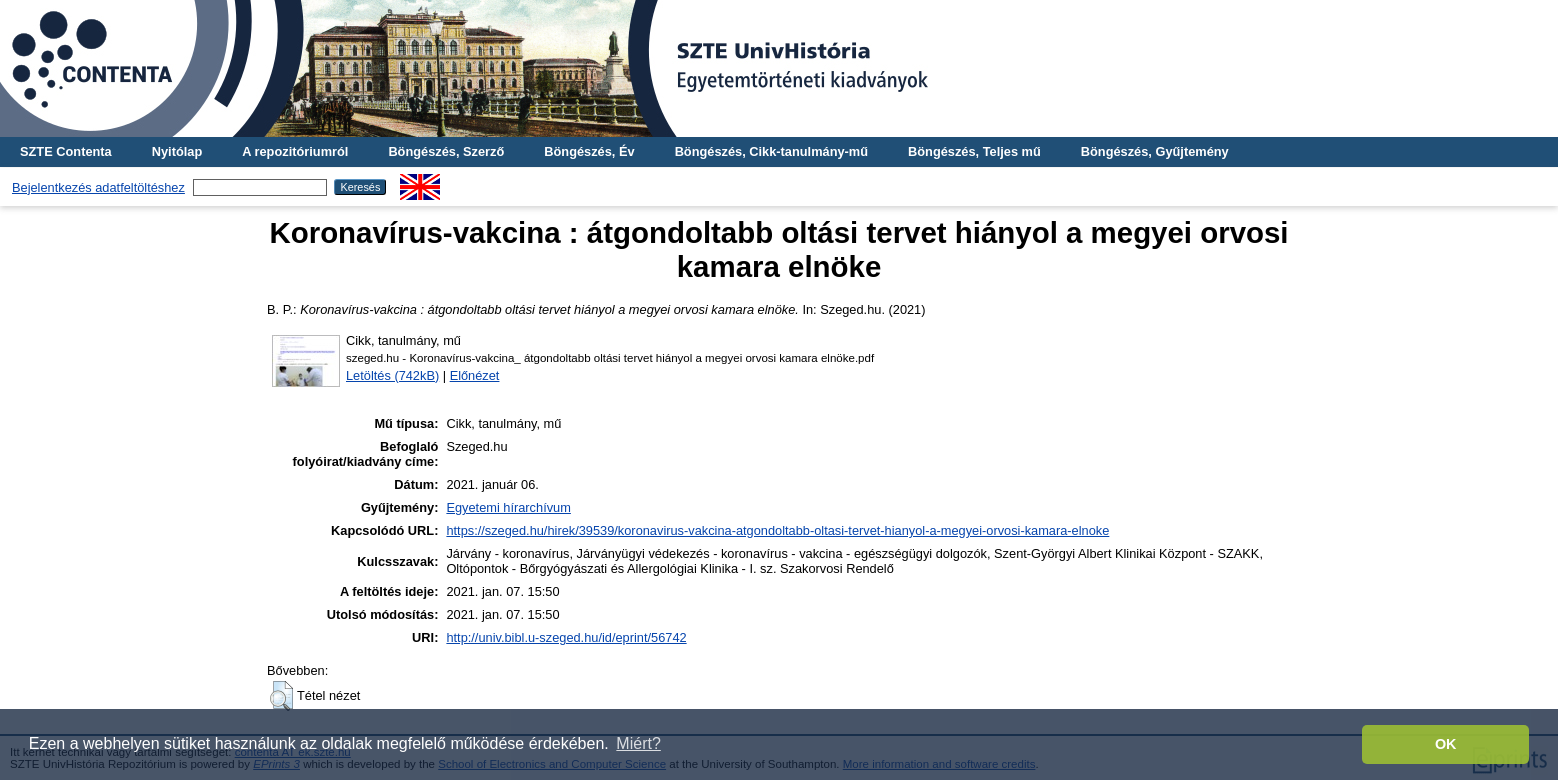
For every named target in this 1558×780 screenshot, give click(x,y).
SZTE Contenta (66, 151)
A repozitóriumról (295, 151)
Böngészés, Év (589, 151)
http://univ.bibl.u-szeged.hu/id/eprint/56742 (566, 637)
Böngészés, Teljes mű (974, 151)
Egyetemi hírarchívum (508, 507)
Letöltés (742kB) (392, 375)
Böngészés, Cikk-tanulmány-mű (771, 151)
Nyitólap (177, 151)
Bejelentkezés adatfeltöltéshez (98, 187)
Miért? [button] (638, 743)
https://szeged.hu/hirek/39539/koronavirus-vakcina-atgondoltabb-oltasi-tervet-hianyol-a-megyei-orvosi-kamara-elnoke (777, 530)
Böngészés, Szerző (446, 151)
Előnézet (475, 375)
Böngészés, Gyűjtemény (1155, 151)
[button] (281, 696)
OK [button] (1446, 744)
